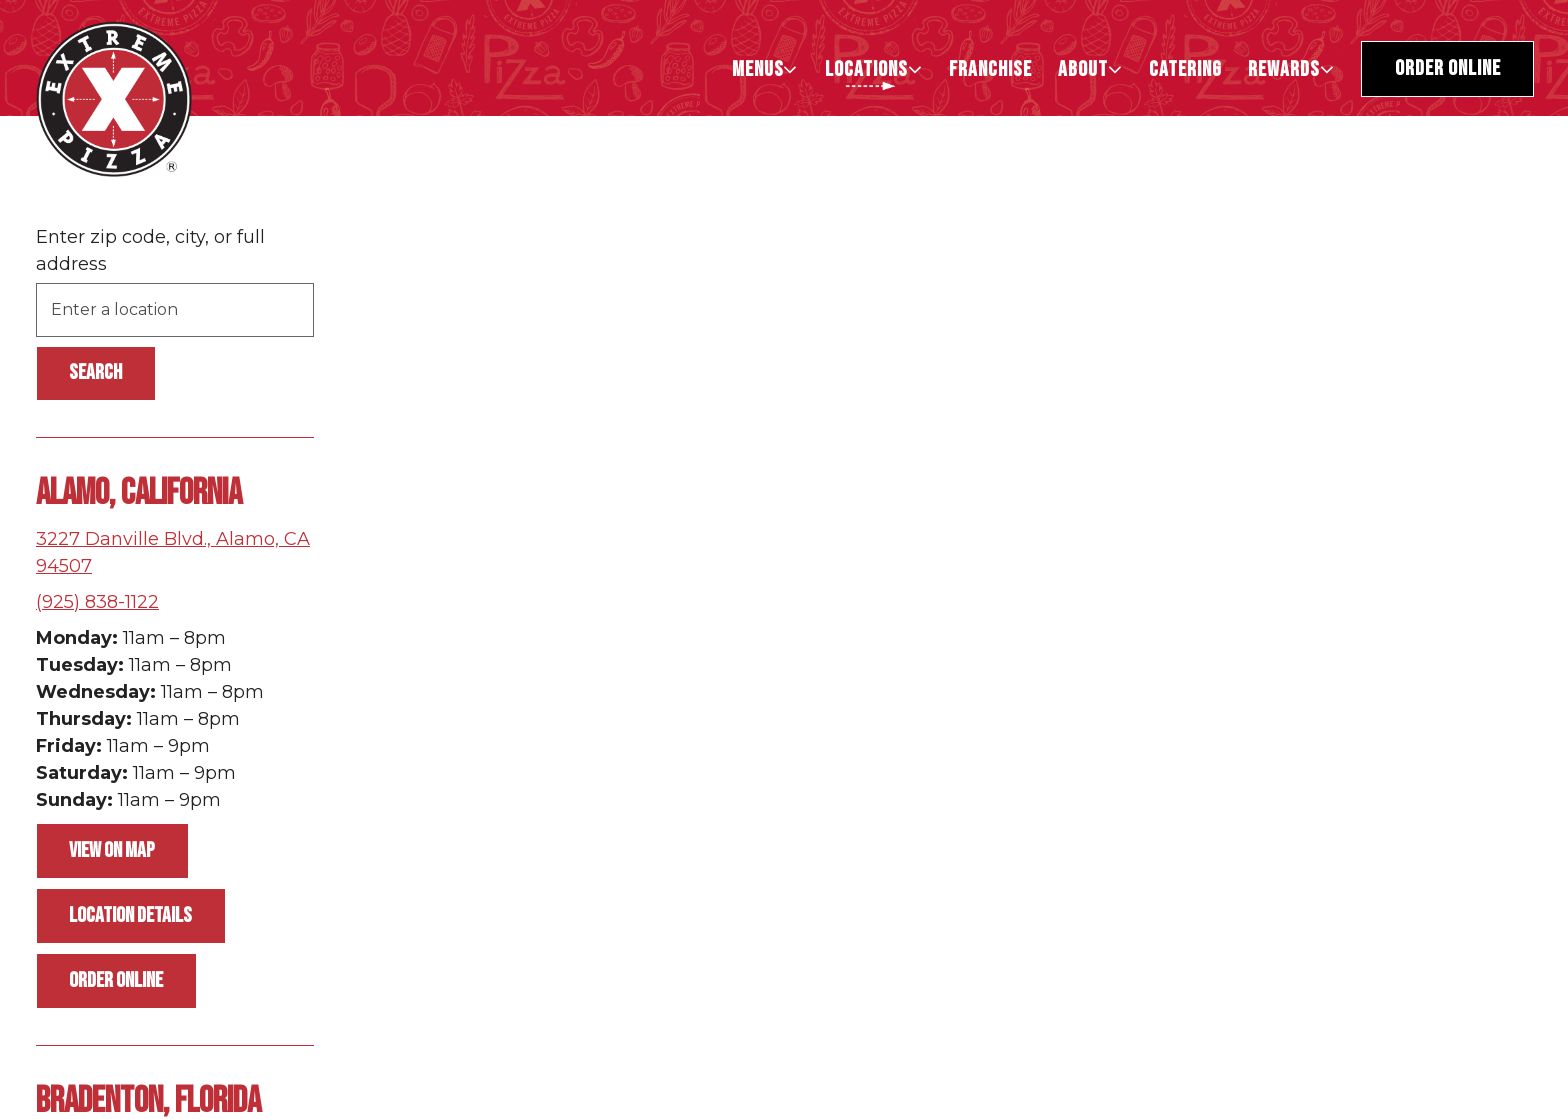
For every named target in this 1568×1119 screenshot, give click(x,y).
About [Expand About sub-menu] (1091, 69)
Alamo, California (139, 493)
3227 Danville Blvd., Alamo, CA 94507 (173, 552)
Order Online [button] (1448, 68)
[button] (1297, 907)
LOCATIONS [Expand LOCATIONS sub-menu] (875, 69)
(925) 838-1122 (97, 602)
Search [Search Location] (95, 372)
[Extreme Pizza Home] (114, 98)
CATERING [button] (1185, 69)
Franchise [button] (990, 69)
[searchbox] (175, 310)
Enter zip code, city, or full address (150, 250)
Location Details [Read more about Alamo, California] (130, 915)
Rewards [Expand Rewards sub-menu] (1292, 69)
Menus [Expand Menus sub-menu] (766, 69)
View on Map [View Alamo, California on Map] (112, 850)
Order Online (116, 980)
